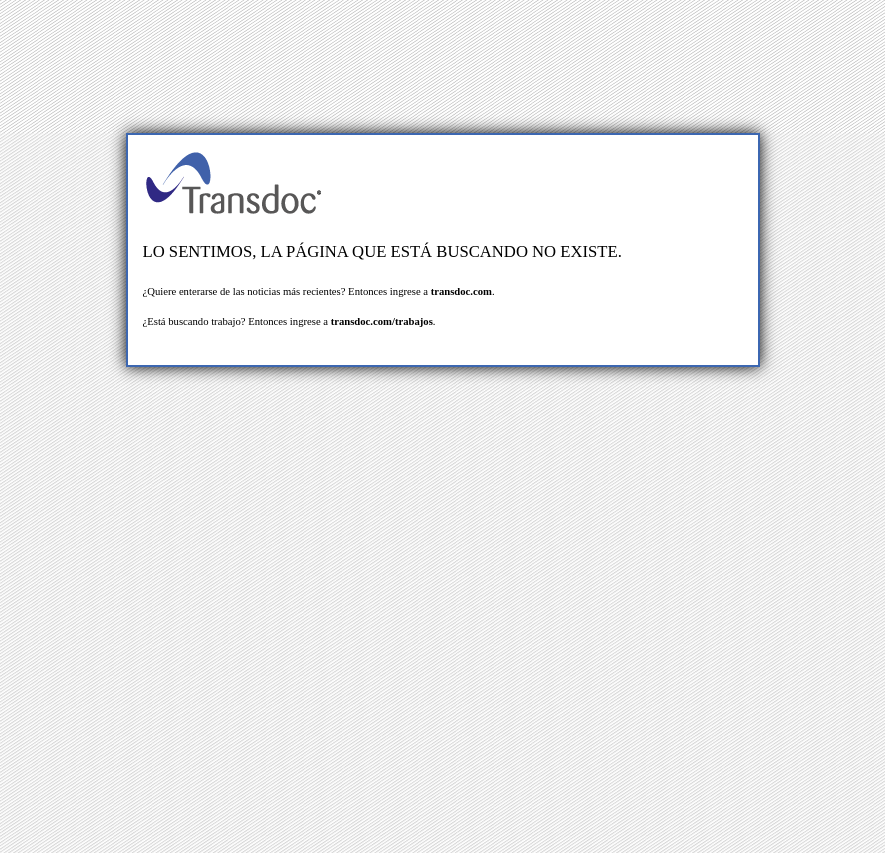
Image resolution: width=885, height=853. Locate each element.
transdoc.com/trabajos (382, 321)
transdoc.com (461, 291)
